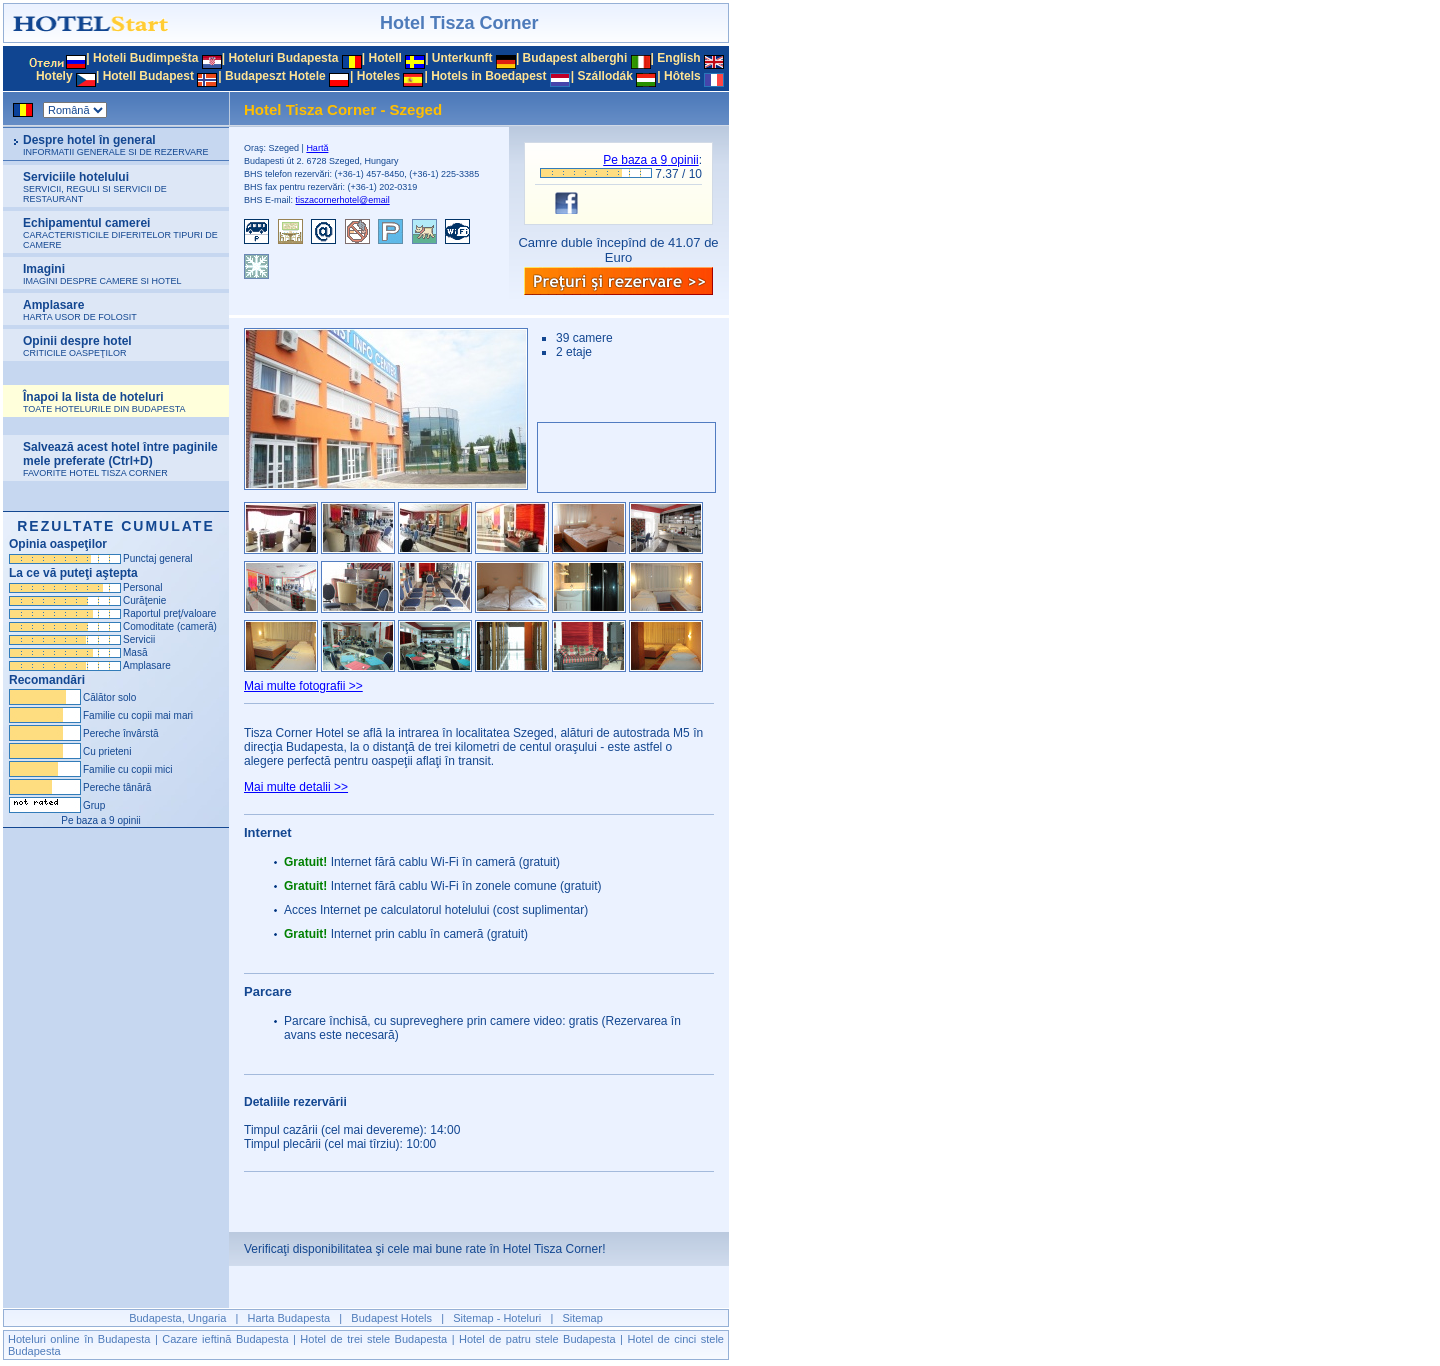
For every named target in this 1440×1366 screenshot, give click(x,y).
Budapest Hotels (391, 1318)
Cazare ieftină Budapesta (225, 1339)
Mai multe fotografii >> (303, 686)
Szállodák (605, 76)
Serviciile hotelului (95, 187)
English (678, 58)
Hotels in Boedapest (488, 76)
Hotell (384, 58)
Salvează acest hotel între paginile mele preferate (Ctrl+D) (120, 459)
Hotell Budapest (148, 76)
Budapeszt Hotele (275, 76)
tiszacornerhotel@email (343, 200)
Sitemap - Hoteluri (497, 1318)
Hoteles (378, 76)
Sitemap (583, 1318)
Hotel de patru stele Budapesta (537, 1339)
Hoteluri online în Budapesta (79, 1339)
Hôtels (682, 76)
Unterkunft (462, 58)
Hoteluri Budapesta (283, 58)
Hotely (54, 76)
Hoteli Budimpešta (145, 58)
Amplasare (80, 310)
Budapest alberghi (575, 58)
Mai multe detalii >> (296, 787)
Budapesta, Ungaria (177, 1318)
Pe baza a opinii (650, 160)
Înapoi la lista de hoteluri (104, 402)
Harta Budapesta (289, 1318)
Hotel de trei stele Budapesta (373, 1339)
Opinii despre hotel (77, 346)
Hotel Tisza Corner (459, 23)
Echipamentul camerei (120, 233)
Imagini (102, 274)
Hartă (317, 148)
